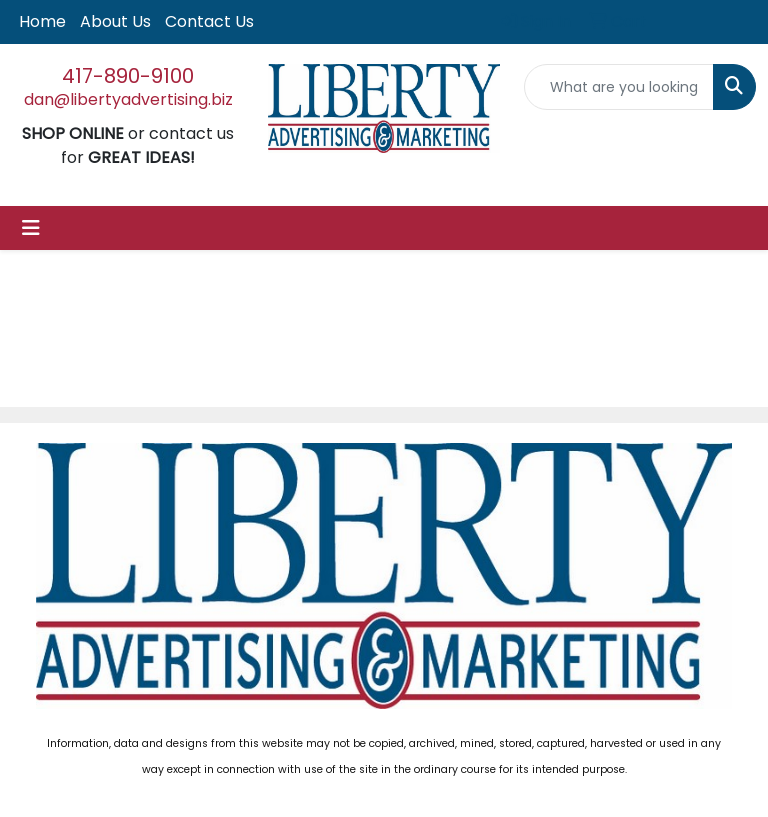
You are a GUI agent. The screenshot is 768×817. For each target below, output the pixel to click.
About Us (115, 21)
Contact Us (209, 21)
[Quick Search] (619, 87)
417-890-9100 (128, 76)
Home (42, 21)
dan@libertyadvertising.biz (128, 99)
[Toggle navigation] (31, 228)
